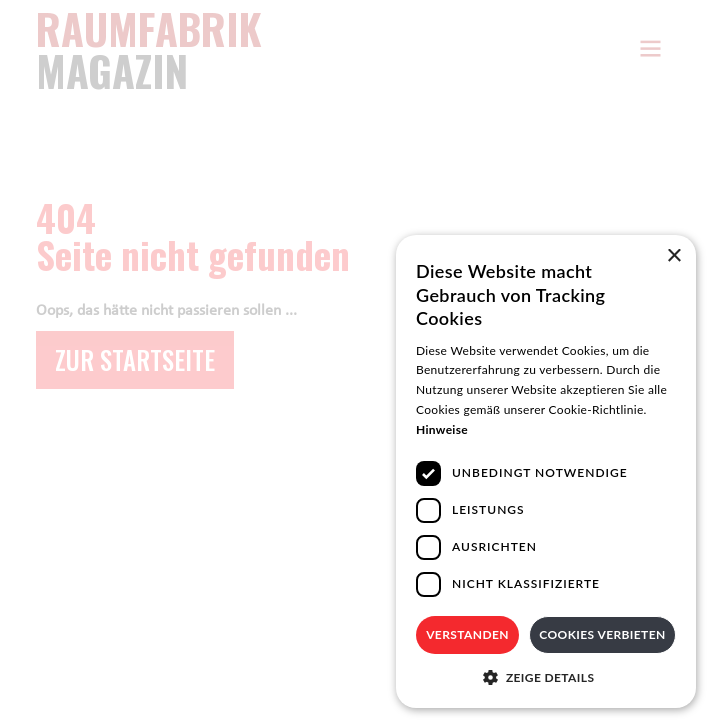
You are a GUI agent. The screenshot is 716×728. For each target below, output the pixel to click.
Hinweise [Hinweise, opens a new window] (442, 429)
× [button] (673, 256)
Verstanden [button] (467, 634)
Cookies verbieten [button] (602, 634)
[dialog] (546, 471)
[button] (546, 677)
